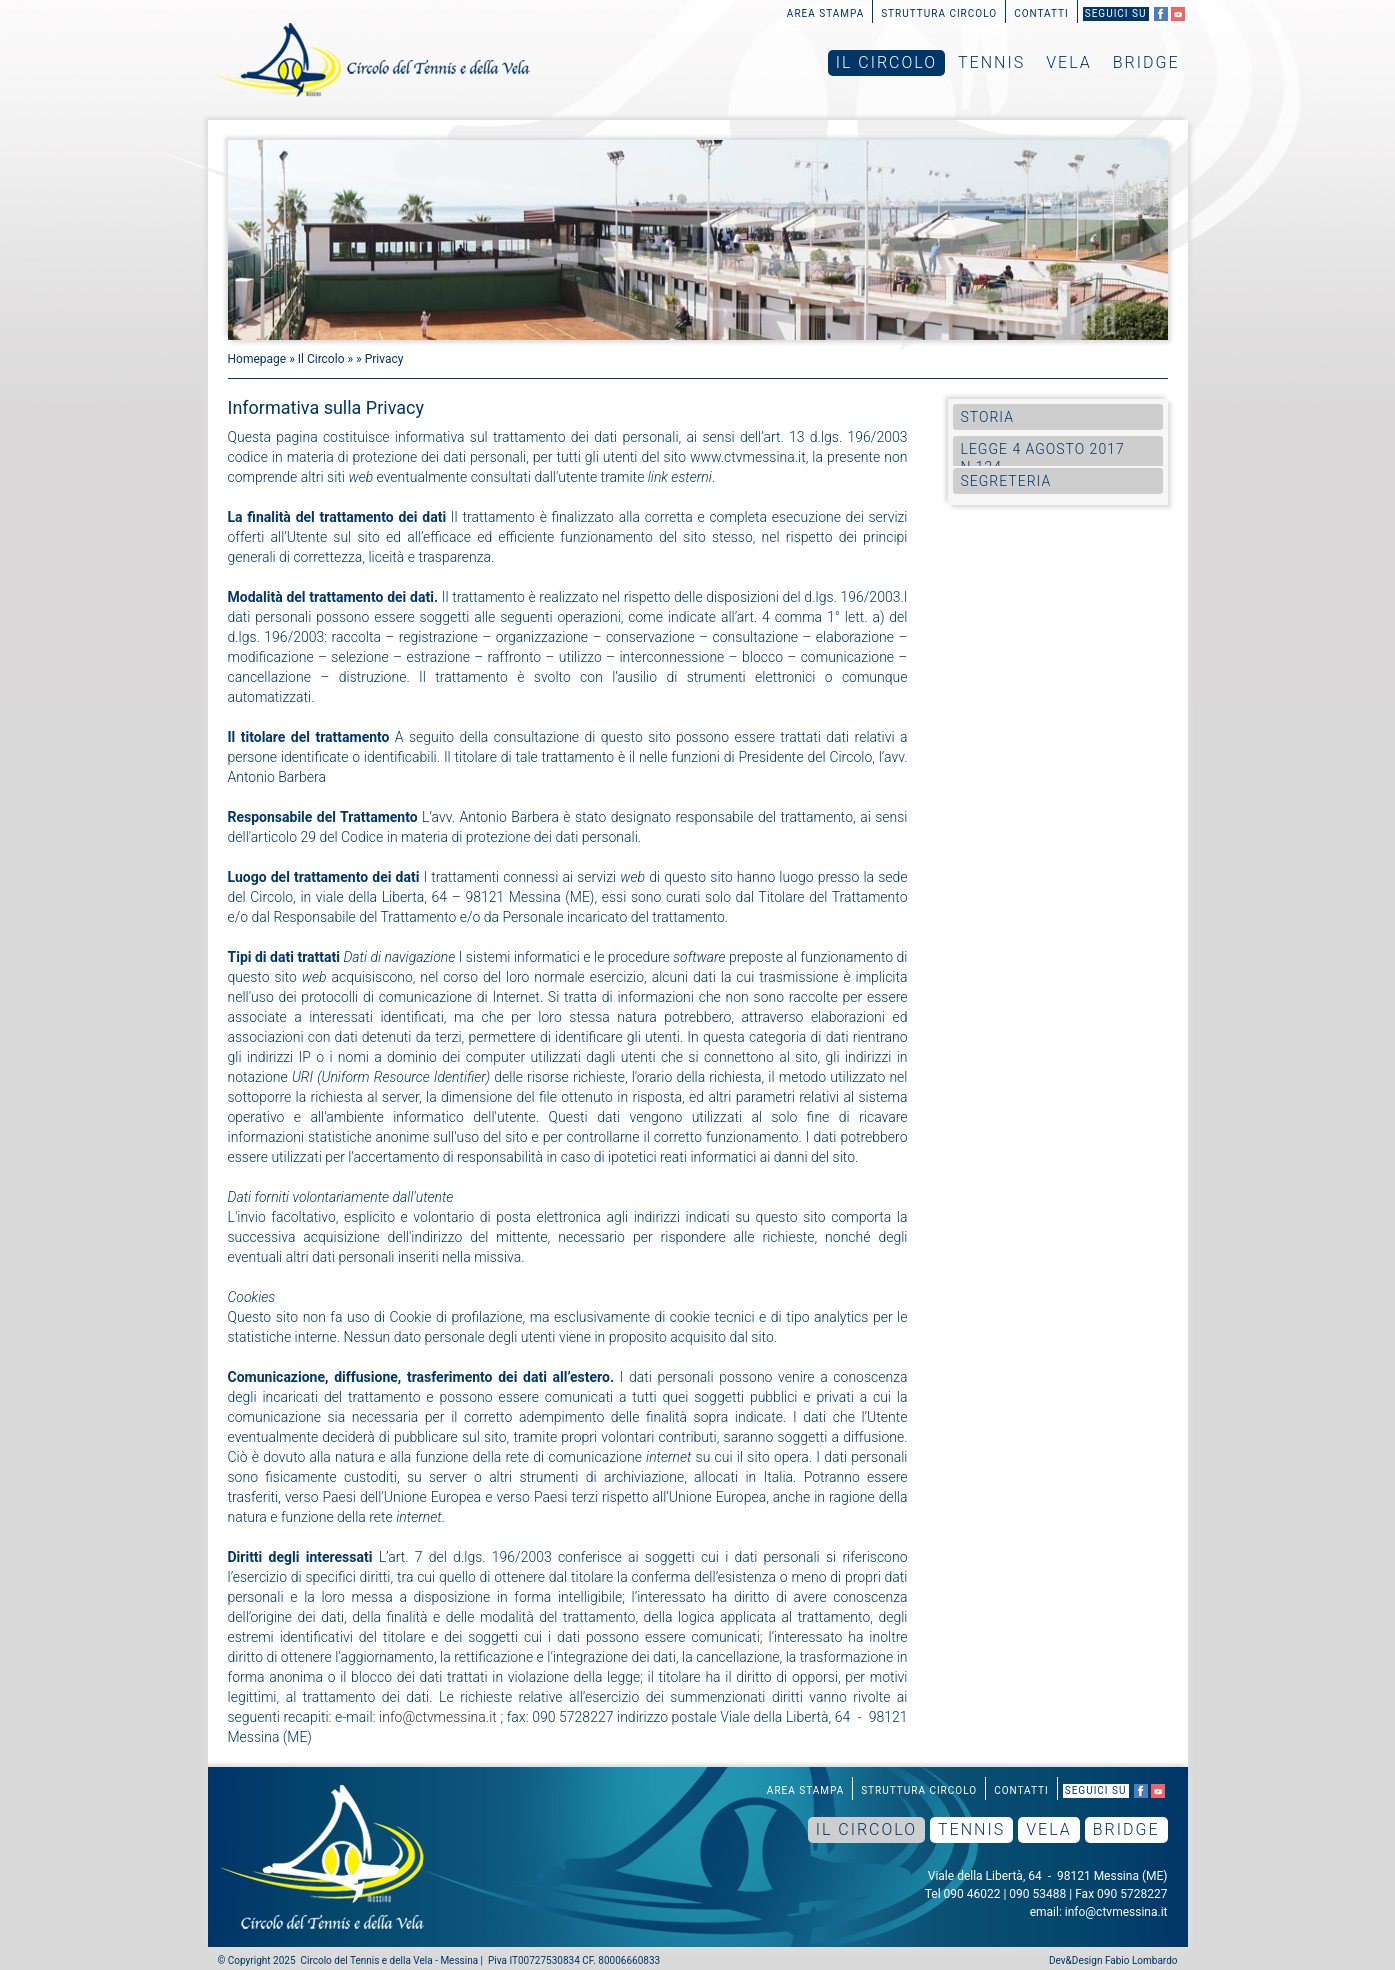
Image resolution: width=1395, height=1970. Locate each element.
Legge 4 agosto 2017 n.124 (1043, 458)
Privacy (384, 359)
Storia (987, 417)
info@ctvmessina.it (438, 1717)
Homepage (257, 359)
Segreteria (1006, 481)
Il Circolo (886, 62)
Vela (1069, 62)
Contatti (1041, 13)
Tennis (991, 62)
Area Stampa (825, 13)
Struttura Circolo (939, 13)
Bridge (1146, 62)
